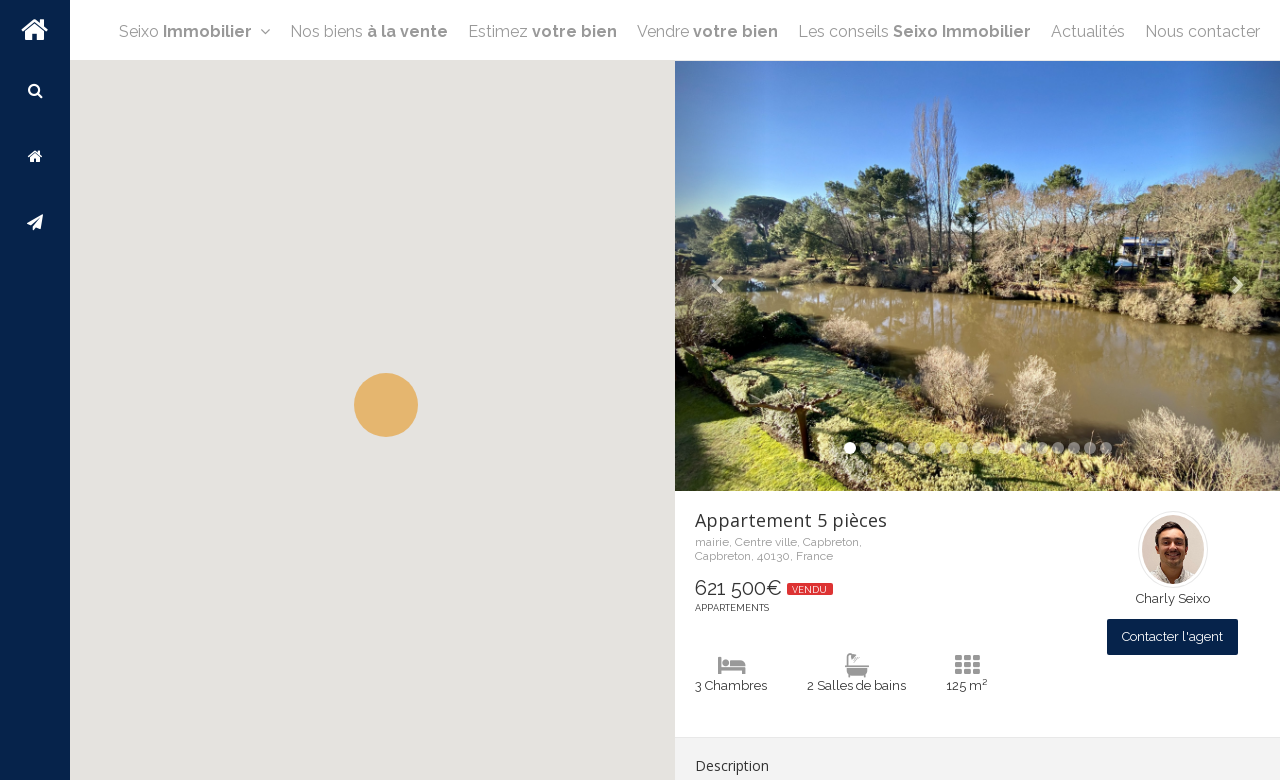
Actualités (1088, 91)
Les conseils (914, 91)
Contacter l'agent (1172, 636)
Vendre (707, 91)
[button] (386, 405)
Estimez (542, 91)
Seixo (194, 91)
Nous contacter (1202, 91)
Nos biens (369, 91)
